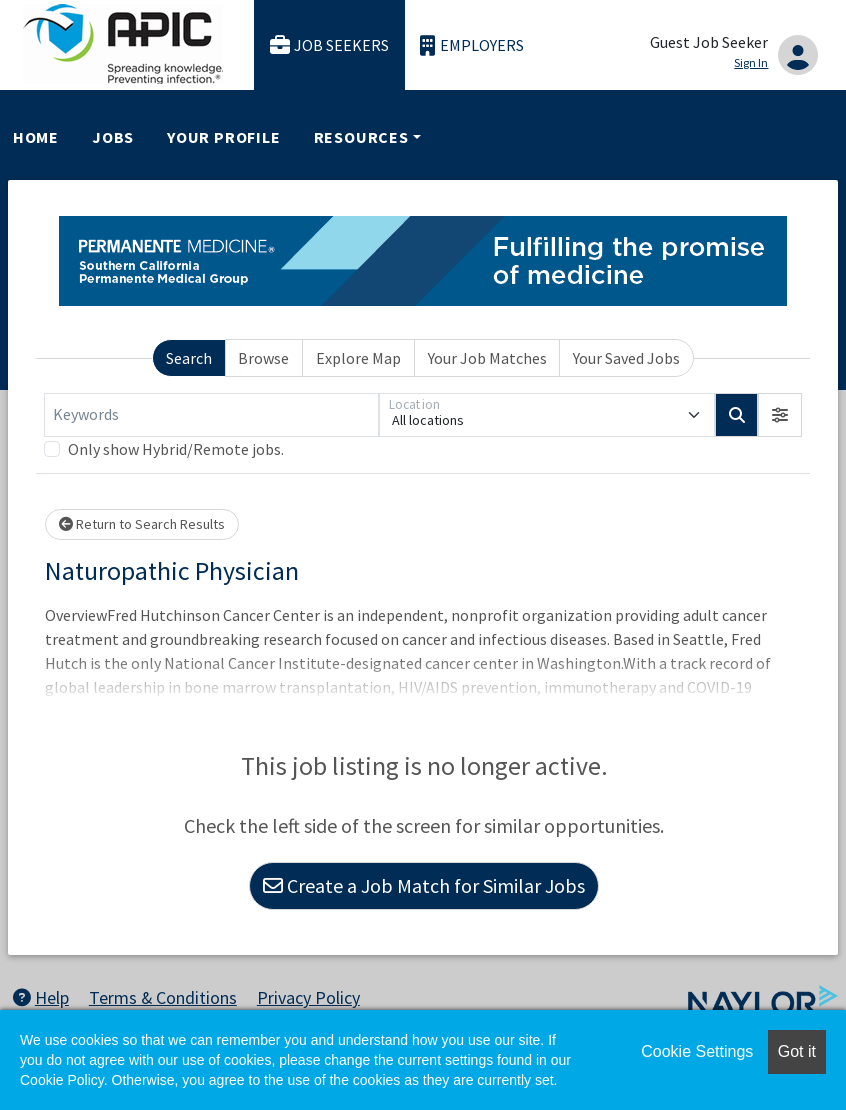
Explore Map (358, 358)
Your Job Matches (487, 358)
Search (189, 358)
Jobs (113, 137)
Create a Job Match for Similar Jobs (424, 885)
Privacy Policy (308, 997)
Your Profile (224, 137)
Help (41, 997)
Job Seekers (330, 45)
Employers (472, 45)
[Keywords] (211, 415)
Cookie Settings (697, 1051)
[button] (780, 415)
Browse (263, 358)
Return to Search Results (142, 524)
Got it (797, 1051)
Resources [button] (361, 137)
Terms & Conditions (163, 997)
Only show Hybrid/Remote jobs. (176, 449)
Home (36, 137)
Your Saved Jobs (626, 358)
